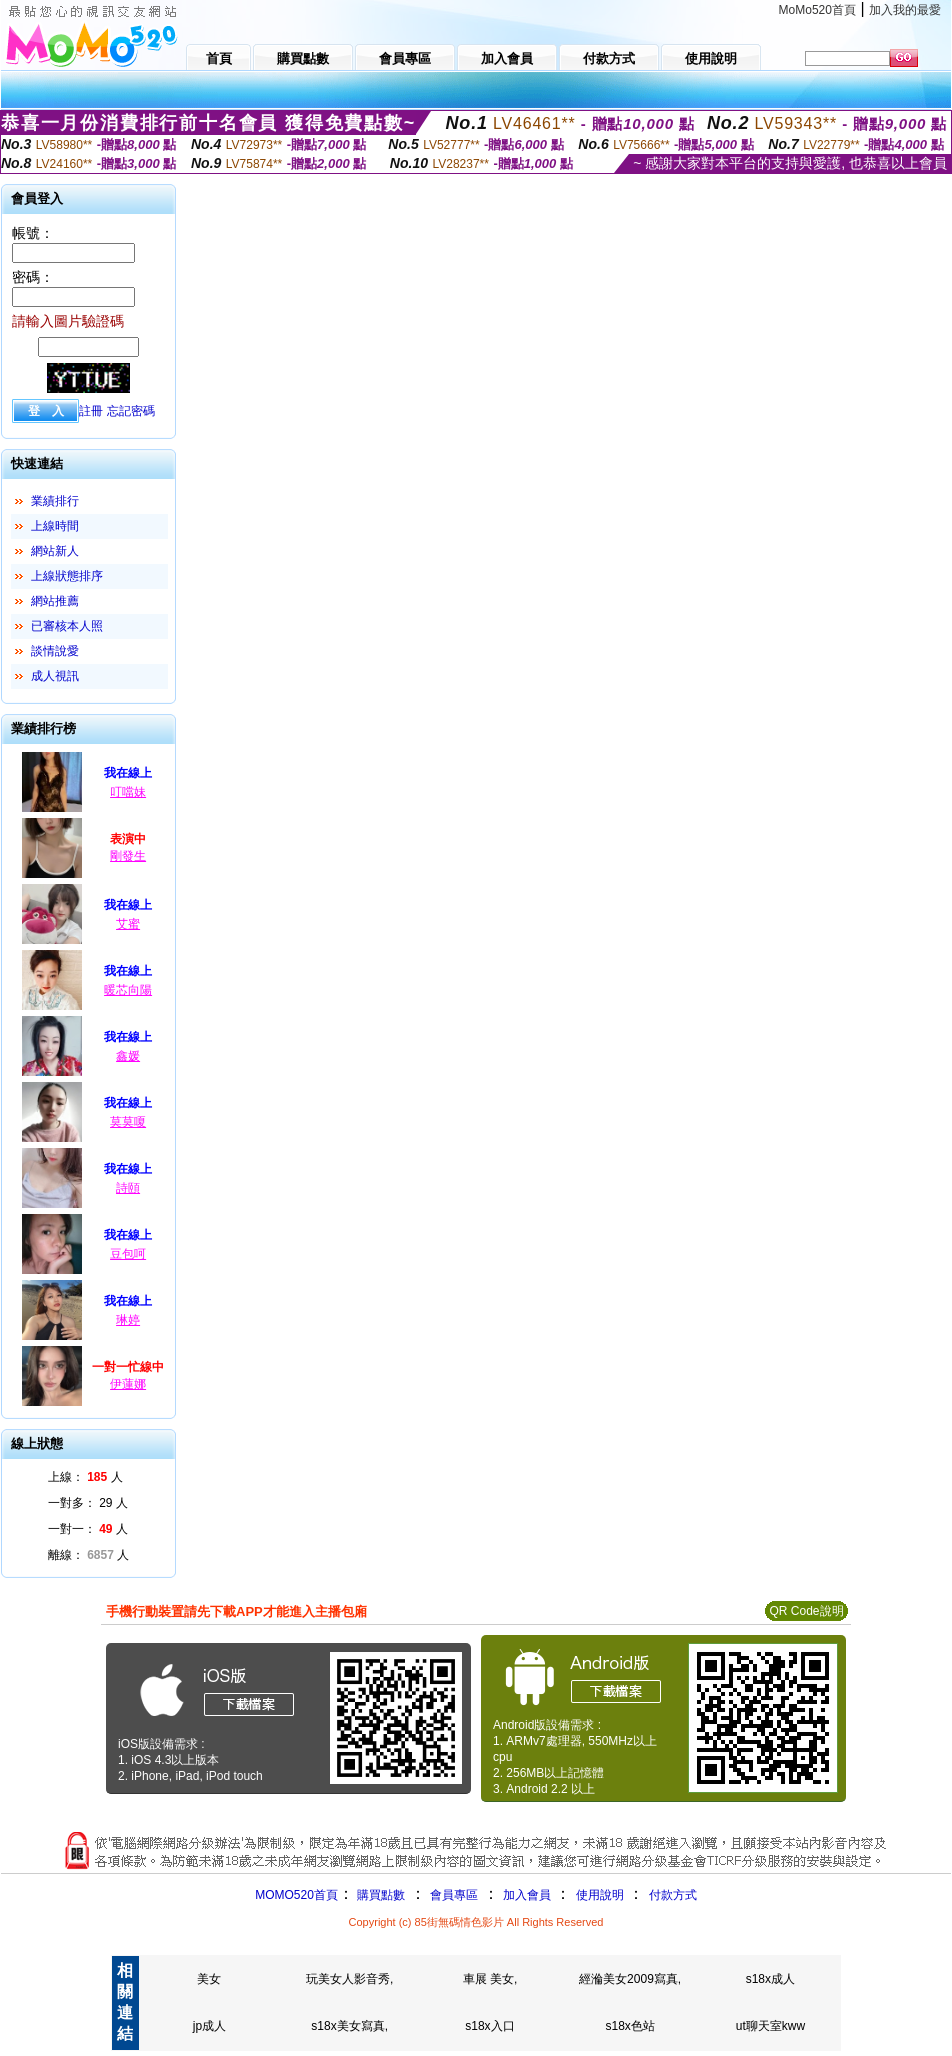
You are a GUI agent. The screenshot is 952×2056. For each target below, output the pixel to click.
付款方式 (673, 1895)
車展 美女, (490, 1979)
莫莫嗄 (128, 1122)
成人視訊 (55, 676)
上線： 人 (85, 1477)
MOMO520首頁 (296, 1895)
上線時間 (55, 526)
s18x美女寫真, (349, 2026)
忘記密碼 (131, 411)
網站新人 (55, 551)
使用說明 (600, 1895)
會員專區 (454, 1895)
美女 (209, 1979)
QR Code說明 (806, 1611)
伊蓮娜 (128, 1384)
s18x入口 (489, 2026)
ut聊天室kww (770, 2026)
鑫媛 (128, 1056)
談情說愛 (55, 651)
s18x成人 (770, 1979)
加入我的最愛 (905, 10)
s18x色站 (629, 2026)
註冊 (91, 411)
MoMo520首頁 (817, 10)
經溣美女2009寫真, (630, 1979)
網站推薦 (55, 601)
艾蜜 (128, 924)
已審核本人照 (67, 626)
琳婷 (128, 1320)
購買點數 (379, 1895)
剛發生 (128, 856)
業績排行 (55, 501)
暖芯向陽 (128, 990)
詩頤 (128, 1188)
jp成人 (209, 2026)
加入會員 (527, 1895)
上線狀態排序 (67, 576)
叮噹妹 (128, 792)
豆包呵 (128, 1254)
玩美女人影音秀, (349, 1979)
